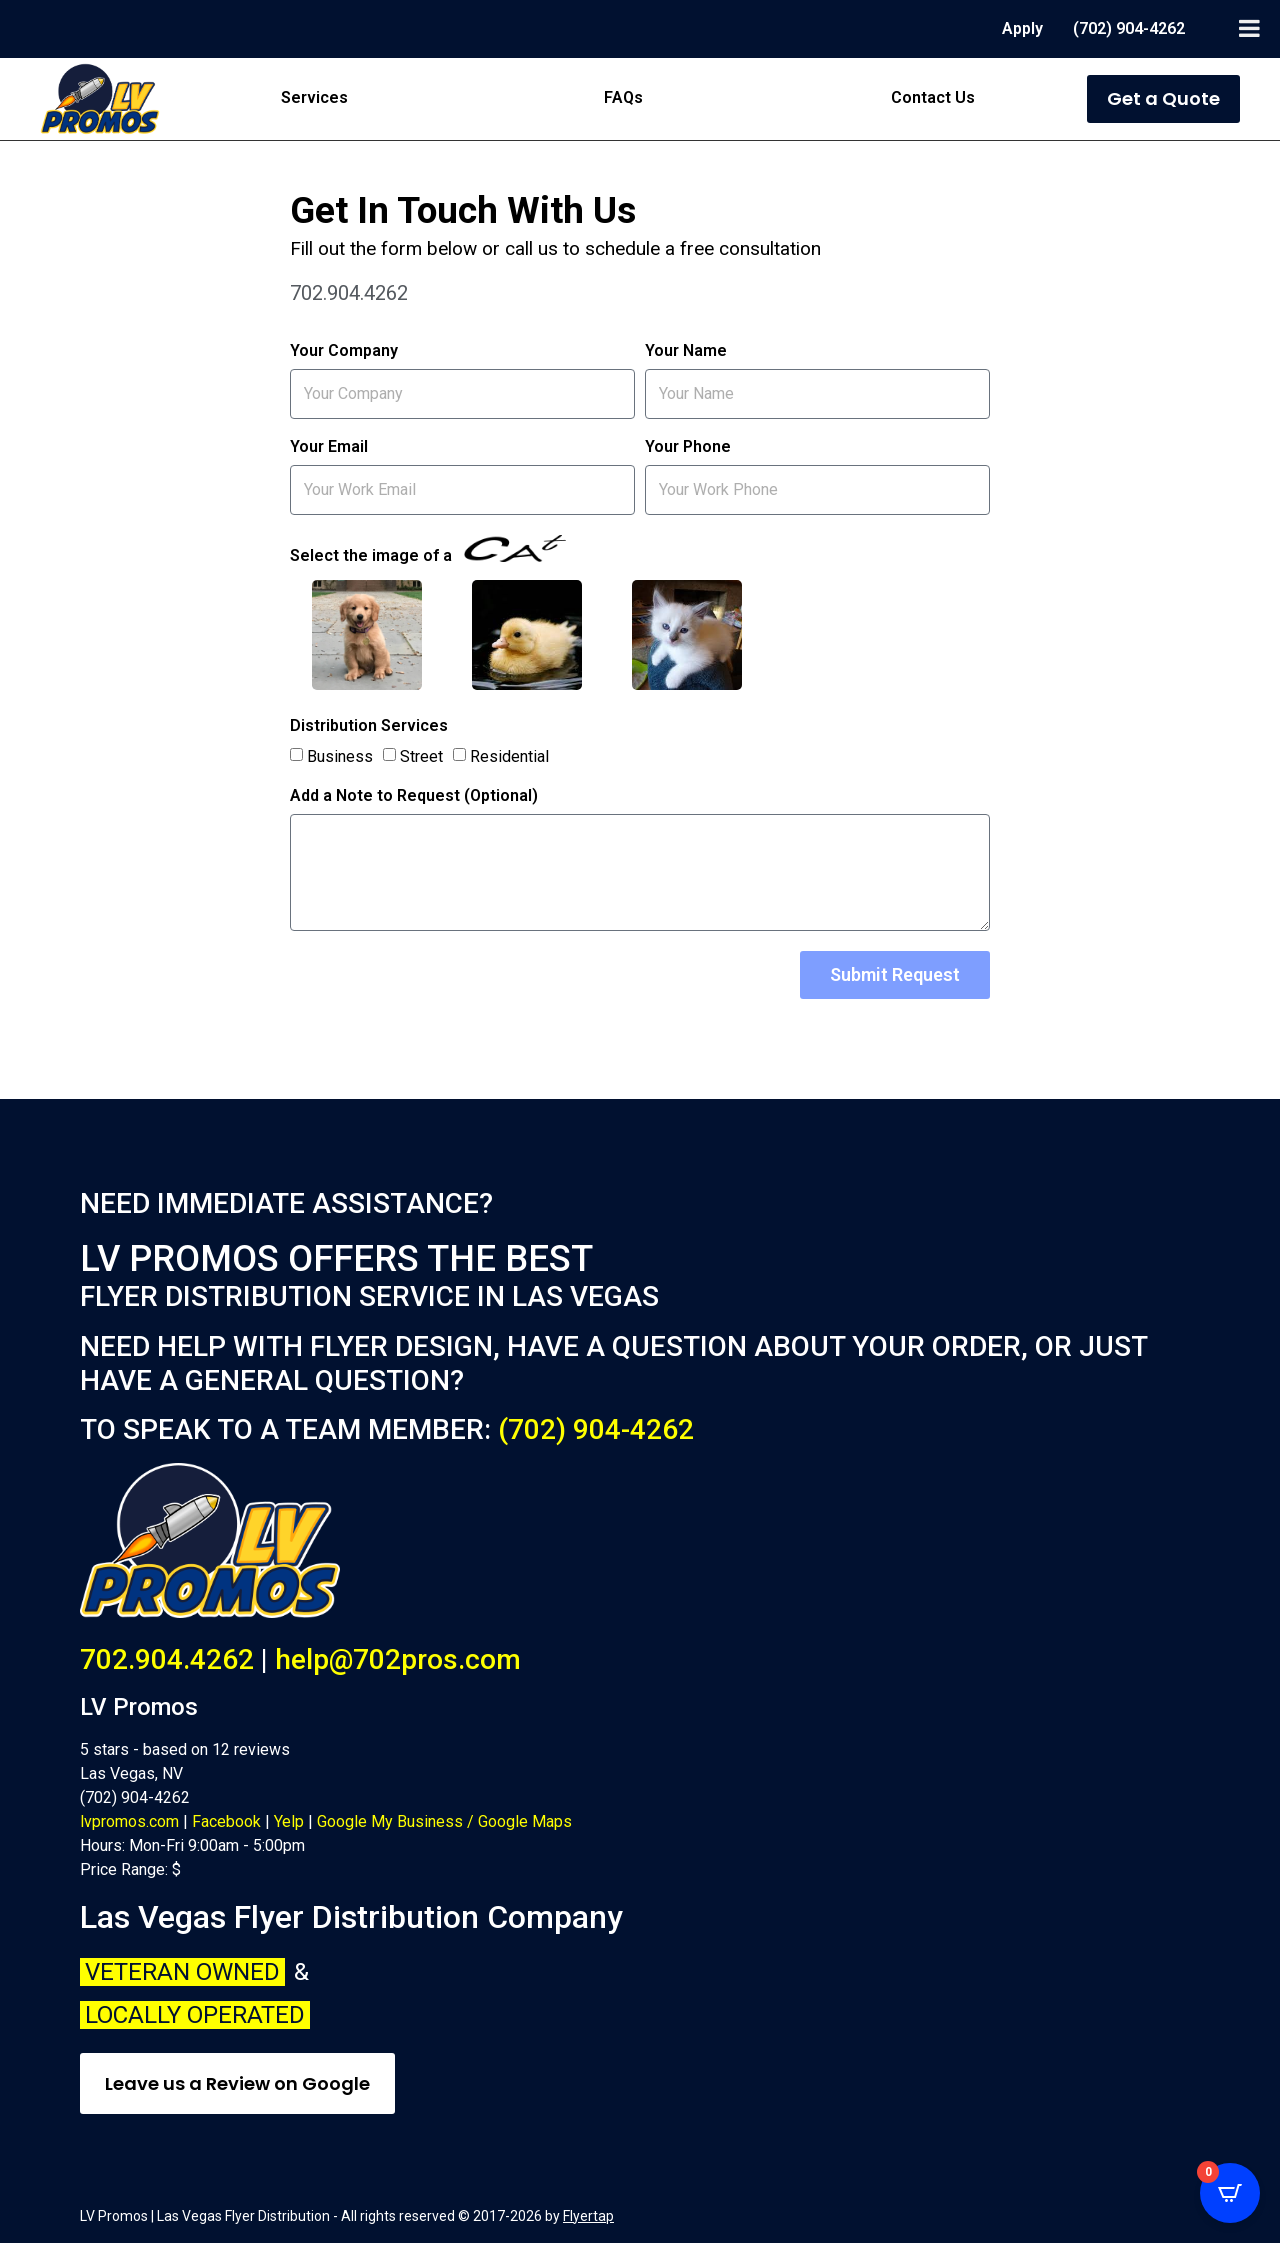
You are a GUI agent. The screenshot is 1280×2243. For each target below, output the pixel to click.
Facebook (226, 1821)
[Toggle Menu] (1249, 28)
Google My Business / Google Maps (444, 1821)
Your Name (686, 351)
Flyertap (588, 2216)
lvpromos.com (129, 1821)
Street (421, 755)
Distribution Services (369, 726)
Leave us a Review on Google (237, 2083)
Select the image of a (428, 550)
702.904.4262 (167, 1659)
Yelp (289, 1821)
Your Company (344, 351)
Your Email (329, 447)
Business (340, 755)
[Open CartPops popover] (1230, 2193)
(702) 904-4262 (596, 1429)
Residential (509, 755)
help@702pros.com (398, 1659)
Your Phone (688, 447)
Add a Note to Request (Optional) (414, 796)
